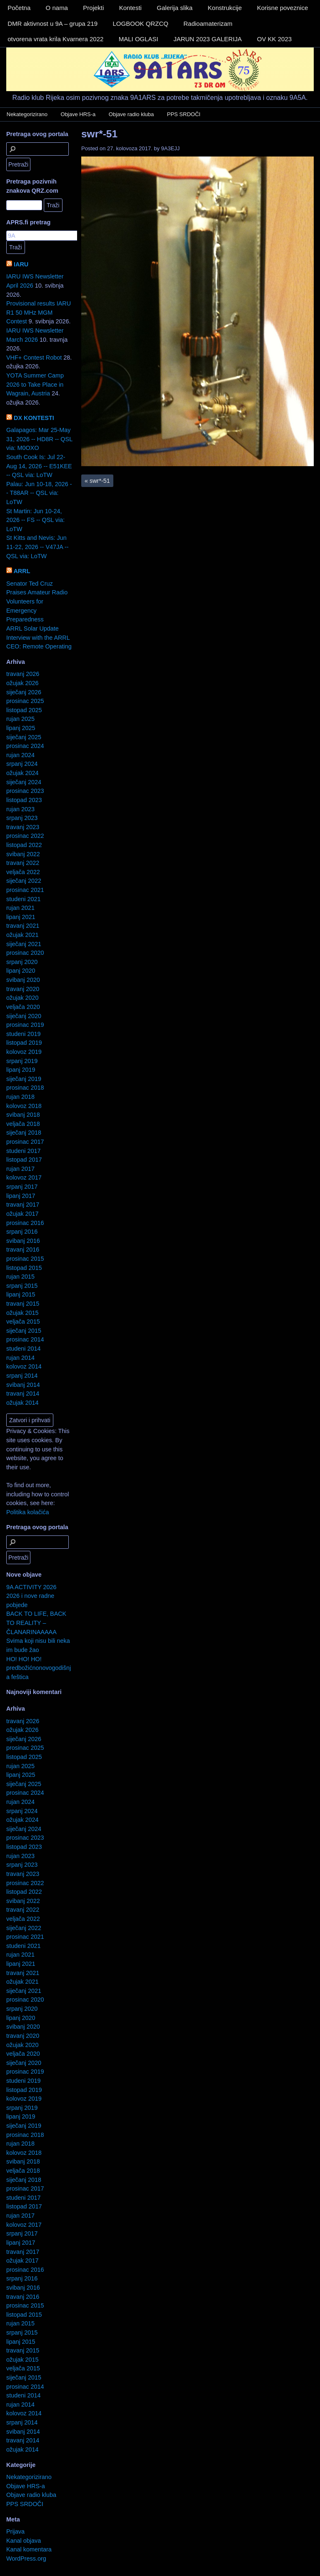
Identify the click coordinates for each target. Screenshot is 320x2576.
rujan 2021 (20, 907)
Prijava (15, 2531)
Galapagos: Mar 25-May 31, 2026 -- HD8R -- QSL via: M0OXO (39, 439)
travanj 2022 (22, 862)
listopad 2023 (24, 800)
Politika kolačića (27, 1512)
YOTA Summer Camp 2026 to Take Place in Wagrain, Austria (35, 384)
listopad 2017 (24, 1159)
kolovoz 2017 (24, 1177)
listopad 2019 (24, 1042)
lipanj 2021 (20, 917)
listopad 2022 (24, 845)
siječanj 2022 (23, 880)
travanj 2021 (22, 925)
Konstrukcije (225, 7)
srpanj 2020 (22, 962)
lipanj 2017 (20, 1195)
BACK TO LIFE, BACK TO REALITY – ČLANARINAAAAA (36, 1622)
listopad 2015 (24, 1267)
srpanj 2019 (22, 1061)
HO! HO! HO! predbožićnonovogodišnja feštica (38, 1668)
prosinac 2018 (25, 1087)
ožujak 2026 (22, 683)
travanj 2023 (22, 827)
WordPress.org (26, 2558)
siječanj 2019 (23, 1079)
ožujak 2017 (22, 1213)
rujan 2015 (20, 1276)
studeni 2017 (23, 1151)
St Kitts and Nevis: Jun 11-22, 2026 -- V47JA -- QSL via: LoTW (37, 546)
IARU (21, 264)
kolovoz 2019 (24, 1051)
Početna (19, 7)
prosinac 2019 (25, 1024)
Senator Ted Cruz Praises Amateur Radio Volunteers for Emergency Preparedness (37, 601)
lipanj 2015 (20, 1294)
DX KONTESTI (34, 418)
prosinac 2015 (25, 1258)
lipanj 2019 (20, 1069)
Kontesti (130, 7)
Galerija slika (174, 7)
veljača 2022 (23, 872)
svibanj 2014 (23, 1384)
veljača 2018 (23, 1123)
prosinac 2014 (25, 1339)
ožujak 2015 (22, 1312)
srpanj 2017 (22, 1186)
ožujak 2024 (22, 773)
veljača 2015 (23, 1321)
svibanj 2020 (23, 979)
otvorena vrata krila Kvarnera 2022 (55, 38)
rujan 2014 (20, 1357)
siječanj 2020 (23, 1016)
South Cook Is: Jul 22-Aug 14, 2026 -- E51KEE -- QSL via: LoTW (39, 466)
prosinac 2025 (25, 701)
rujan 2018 (20, 1096)
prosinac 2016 (25, 1223)
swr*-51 (99, 133)
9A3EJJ (170, 148)
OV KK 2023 (274, 38)
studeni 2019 (23, 1034)
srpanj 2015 (22, 1285)
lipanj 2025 (20, 728)
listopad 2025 (24, 710)
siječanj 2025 (23, 737)
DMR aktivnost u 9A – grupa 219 (53, 23)
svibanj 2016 (23, 1240)
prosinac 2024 (25, 746)
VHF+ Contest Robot (34, 357)
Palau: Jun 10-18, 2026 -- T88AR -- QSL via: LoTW (39, 493)
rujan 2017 (20, 1168)
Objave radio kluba (131, 114)
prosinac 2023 (25, 790)
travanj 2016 (22, 1249)
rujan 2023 (20, 809)
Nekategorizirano (27, 114)
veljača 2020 (23, 1007)
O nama (57, 7)
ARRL (21, 571)
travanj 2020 (22, 989)
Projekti (93, 7)
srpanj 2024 (22, 763)
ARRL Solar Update (32, 628)
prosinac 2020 (25, 952)
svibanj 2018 (23, 1114)
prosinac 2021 (25, 890)
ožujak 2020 (22, 997)
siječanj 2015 (23, 1330)
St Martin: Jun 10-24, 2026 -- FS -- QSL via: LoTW (35, 520)
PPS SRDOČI (183, 114)
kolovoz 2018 (24, 1106)
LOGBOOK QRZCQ (140, 23)
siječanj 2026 (23, 692)
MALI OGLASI (138, 38)
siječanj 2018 (23, 1132)
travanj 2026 (22, 674)
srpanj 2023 (22, 818)
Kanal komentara (29, 2549)
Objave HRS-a (78, 114)
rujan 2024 (20, 755)
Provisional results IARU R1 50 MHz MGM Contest (38, 312)
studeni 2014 (23, 1348)
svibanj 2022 (23, 854)
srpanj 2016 (22, 1231)
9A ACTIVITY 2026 (31, 1587)
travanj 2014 (22, 1393)
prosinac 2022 (25, 835)
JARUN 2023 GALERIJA (207, 38)
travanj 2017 (22, 1204)
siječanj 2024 (23, 782)
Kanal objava (23, 2540)
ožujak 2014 (22, 1402)
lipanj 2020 (20, 970)
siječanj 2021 (23, 944)
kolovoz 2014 (24, 1366)
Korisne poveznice (282, 7)
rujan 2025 (20, 718)
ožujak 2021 (22, 935)
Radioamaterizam (207, 23)
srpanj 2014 (22, 1375)
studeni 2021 (23, 899)
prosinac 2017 (25, 1141)
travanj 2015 (22, 1303)
